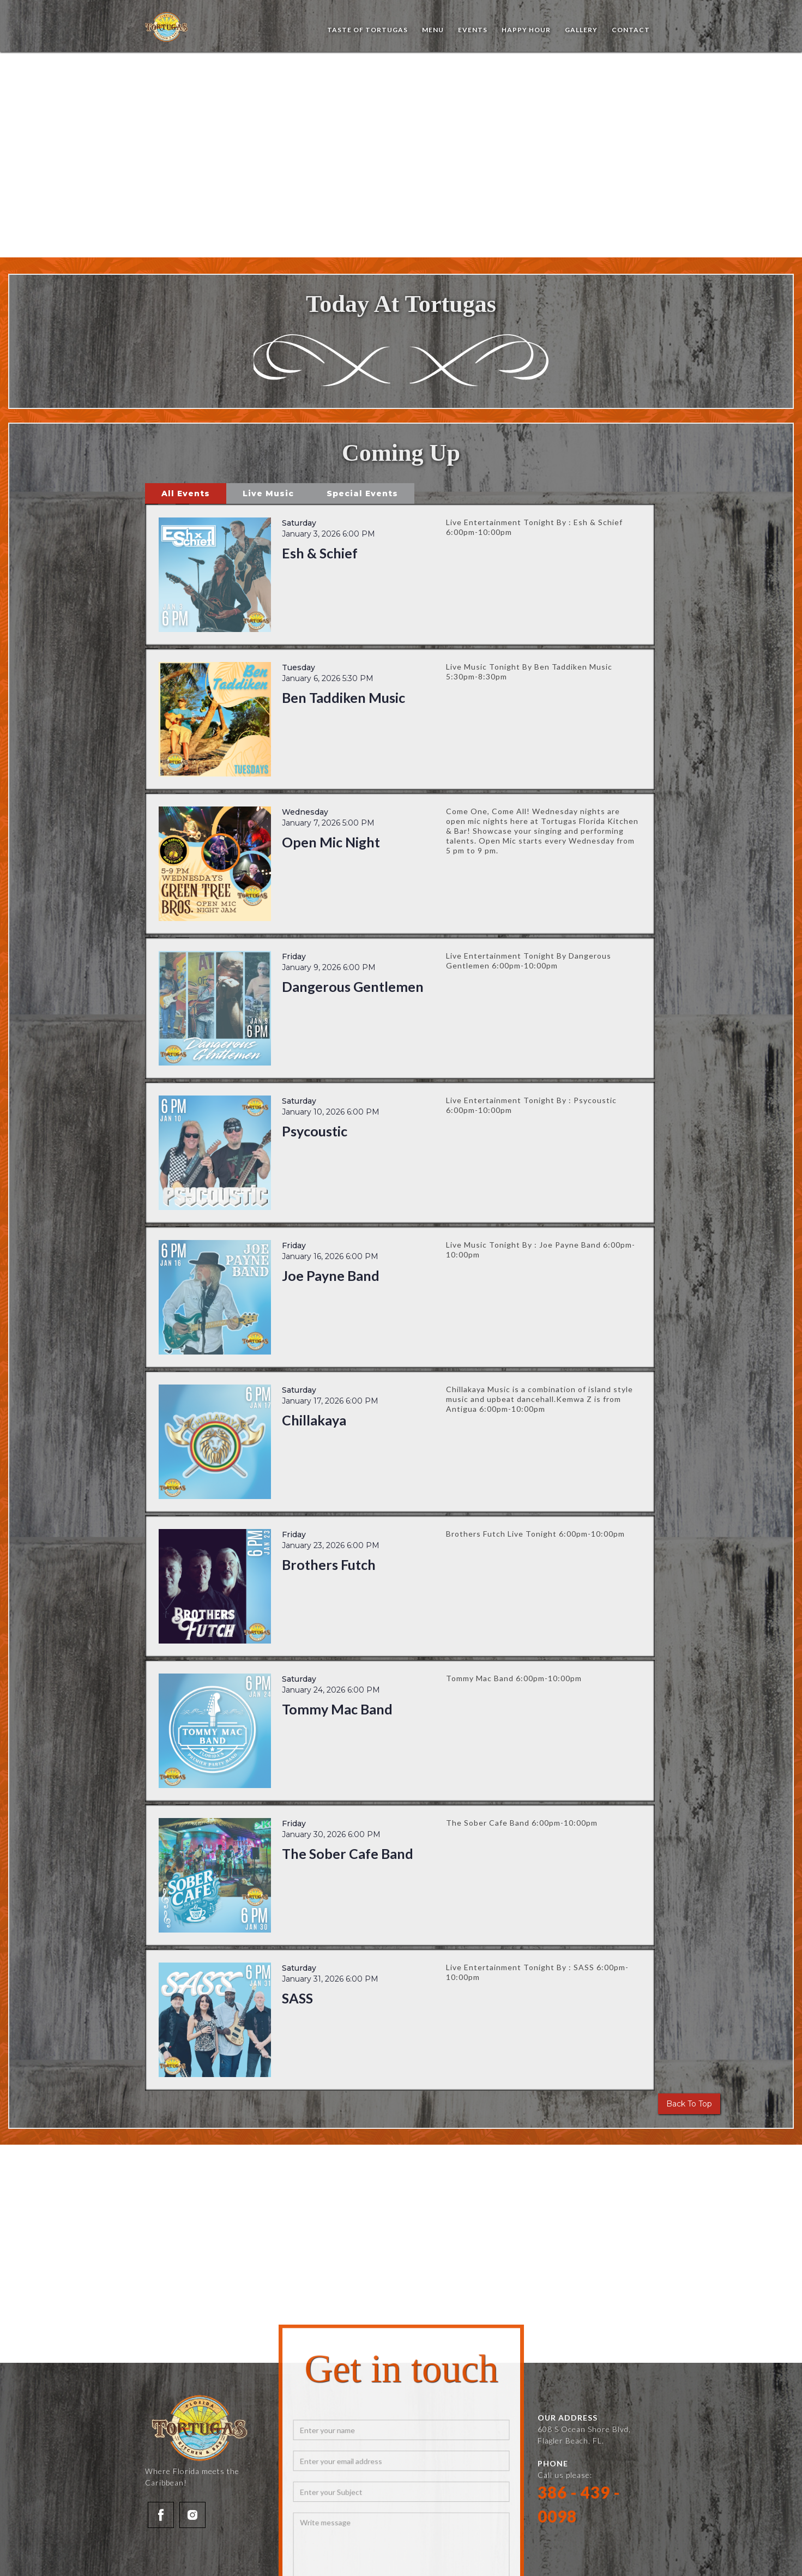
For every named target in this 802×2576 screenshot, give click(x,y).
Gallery (581, 30)
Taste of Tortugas (367, 30)
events (472, 30)
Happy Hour (526, 30)
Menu (433, 30)
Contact (631, 30)
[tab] (185, 493)
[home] (167, 27)
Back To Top (689, 2104)
